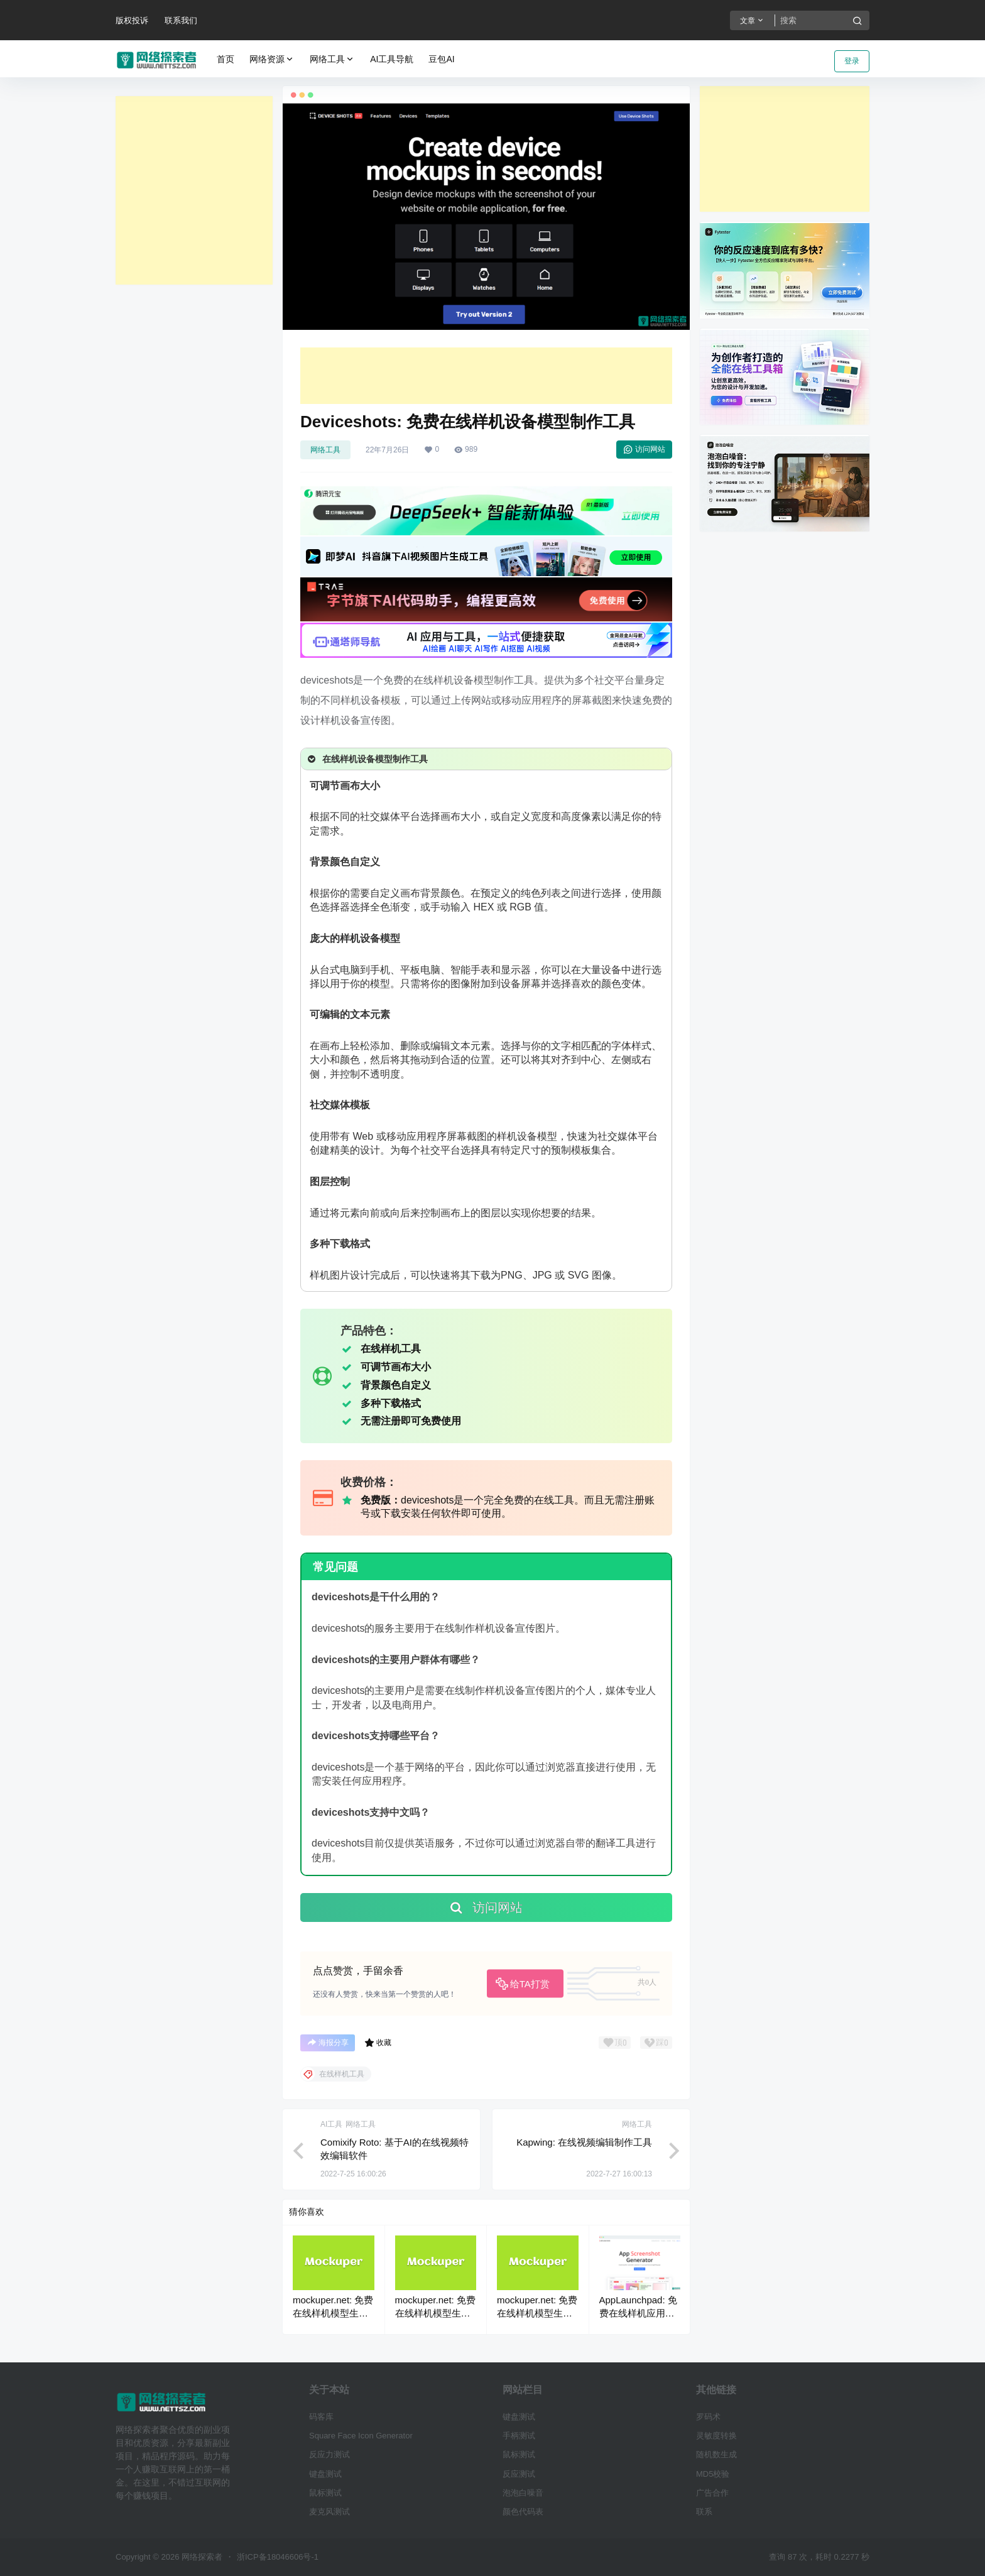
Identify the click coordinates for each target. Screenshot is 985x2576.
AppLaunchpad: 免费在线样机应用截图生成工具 (638, 2313)
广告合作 (712, 2492)
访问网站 (644, 449)
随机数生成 (716, 2454)
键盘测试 (325, 2474)
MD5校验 (712, 2474)
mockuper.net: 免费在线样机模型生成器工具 (333, 2313)
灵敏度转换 (716, 2435)
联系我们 (181, 20)
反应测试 (519, 2474)
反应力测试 (329, 2454)
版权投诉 (132, 20)
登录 (851, 61)
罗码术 (708, 2416)
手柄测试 (519, 2435)
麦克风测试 (329, 2511)
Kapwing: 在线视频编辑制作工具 (584, 2142)
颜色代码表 (523, 2511)
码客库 (321, 2416)
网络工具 (332, 59)
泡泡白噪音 (523, 2492)
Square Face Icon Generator (361, 2435)
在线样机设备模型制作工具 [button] (366, 759)
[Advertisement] (194, 190)
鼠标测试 (325, 2492)
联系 (704, 2511)
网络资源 (272, 59)
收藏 (377, 2043)
